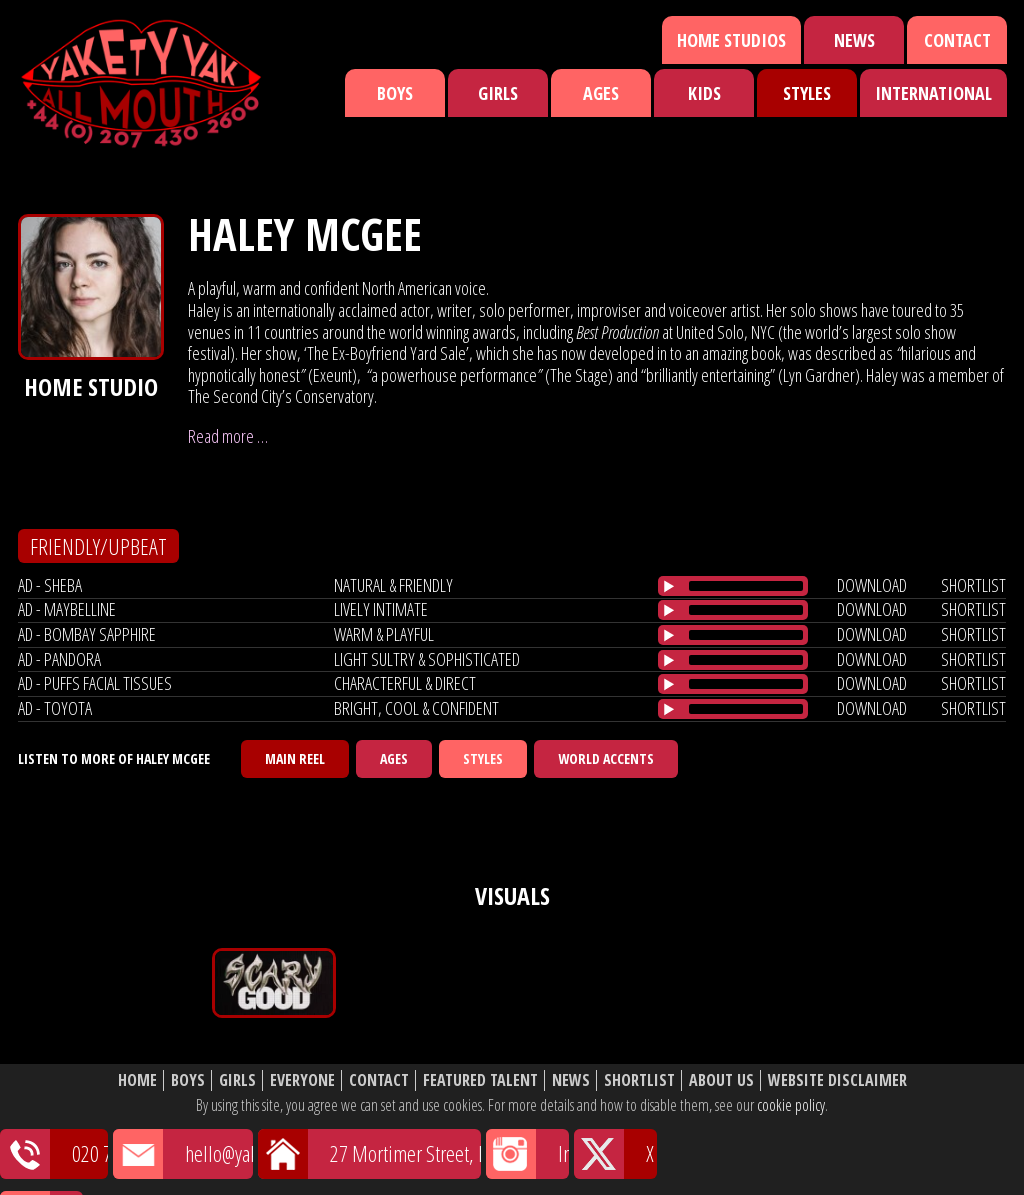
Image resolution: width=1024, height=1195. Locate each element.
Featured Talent (480, 1080)
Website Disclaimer (837, 1080)
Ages (601, 93)
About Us (721, 1080)
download (872, 585)
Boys (395, 93)
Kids (704, 93)
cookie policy (791, 1105)
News (854, 40)
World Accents (606, 758)
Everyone (302, 1080)
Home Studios (731, 40)
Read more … (228, 436)
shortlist (973, 585)
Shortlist (639, 1080)
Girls (498, 93)
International (933, 93)
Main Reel (295, 758)
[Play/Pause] (669, 586)
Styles (807, 93)
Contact (957, 40)
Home (137, 1080)
